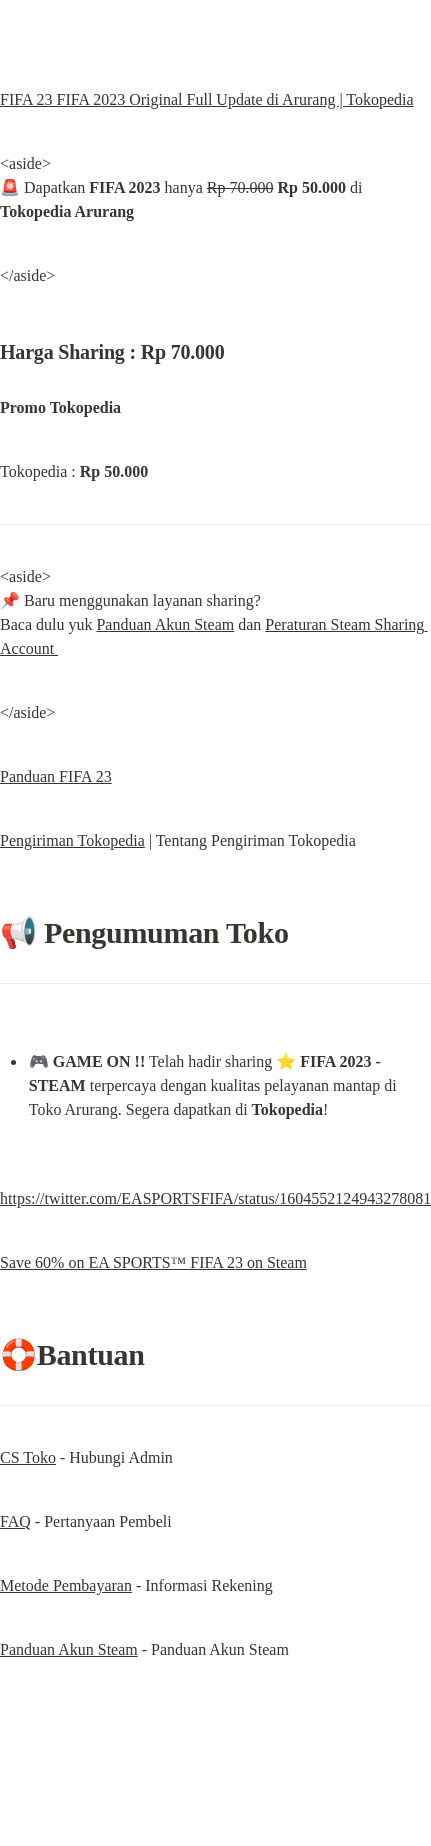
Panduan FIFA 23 (56, 776)
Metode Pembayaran (66, 1585)
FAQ (15, 1521)
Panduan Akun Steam (165, 624)
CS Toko (28, 1457)
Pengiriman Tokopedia (72, 840)
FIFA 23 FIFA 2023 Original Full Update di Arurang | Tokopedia (207, 99)
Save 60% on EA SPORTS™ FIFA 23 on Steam (153, 1262)
